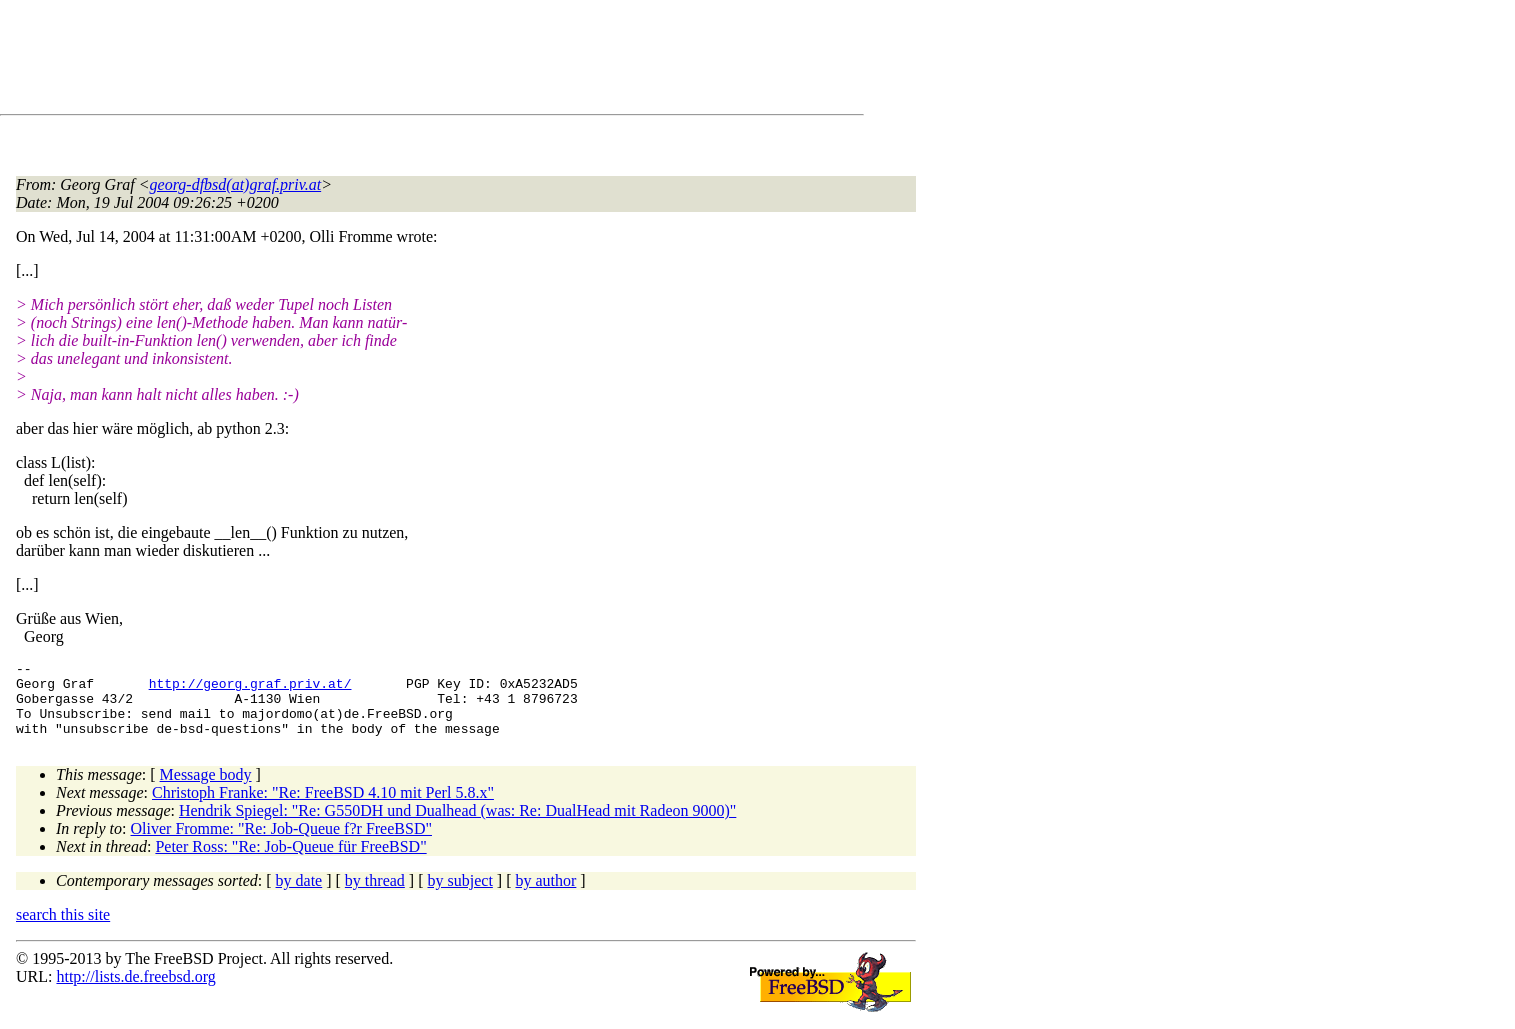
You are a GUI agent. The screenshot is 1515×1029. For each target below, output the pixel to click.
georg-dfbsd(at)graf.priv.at (236, 184)
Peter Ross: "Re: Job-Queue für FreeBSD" (290, 861)
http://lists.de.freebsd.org (135, 991)
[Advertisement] (380, 61)
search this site (63, 929)
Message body (206, 789)
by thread (375, 895)
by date (299, 895)
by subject (460, 895)
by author (545, 895)
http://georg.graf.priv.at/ (250, 689)
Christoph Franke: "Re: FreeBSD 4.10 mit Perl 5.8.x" (323, 807)
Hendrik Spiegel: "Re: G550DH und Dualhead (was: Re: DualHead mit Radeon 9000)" (457, 825)
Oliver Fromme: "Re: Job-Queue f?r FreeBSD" (281, 843)
